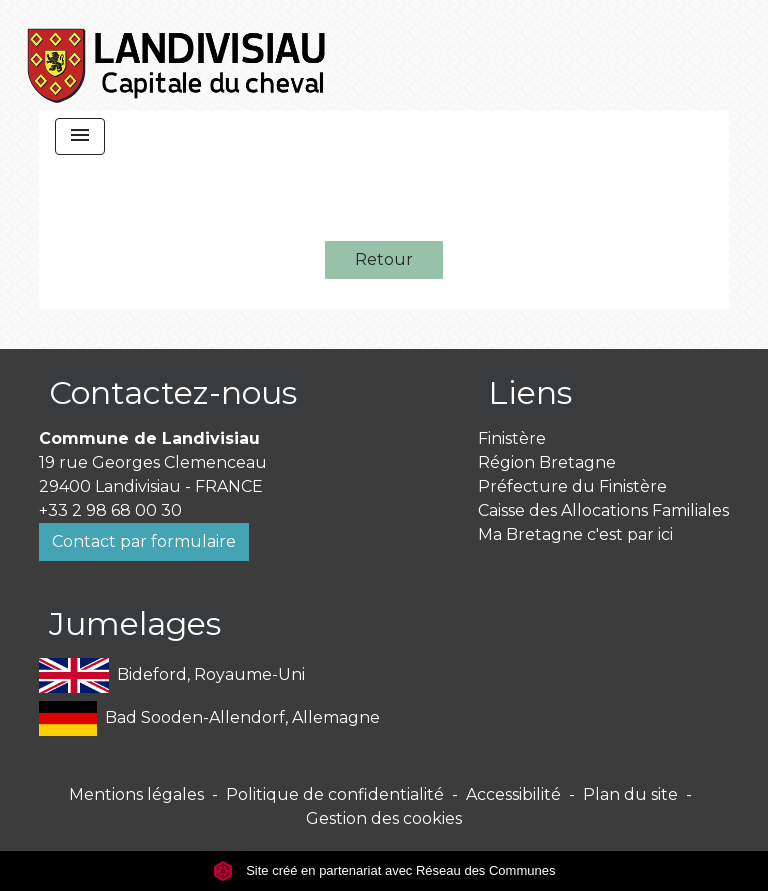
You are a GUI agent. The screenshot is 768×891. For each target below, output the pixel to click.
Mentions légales (136, 794)
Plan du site (630, 794)
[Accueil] (177, 55)
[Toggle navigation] (80, 136)
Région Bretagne (547, 462)
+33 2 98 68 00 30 (110, 510)
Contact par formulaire (144, 541)
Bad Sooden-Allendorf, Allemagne (209, 718)
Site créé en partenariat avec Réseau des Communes (384, 870)
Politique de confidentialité (335, 794)
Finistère (512, 438)
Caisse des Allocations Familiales (603, 510)
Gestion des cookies (384, 818)
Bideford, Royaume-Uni (172, 675)
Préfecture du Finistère (572, 486)
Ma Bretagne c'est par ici (575, 534)
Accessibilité (513, 794)
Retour (384, 259)
